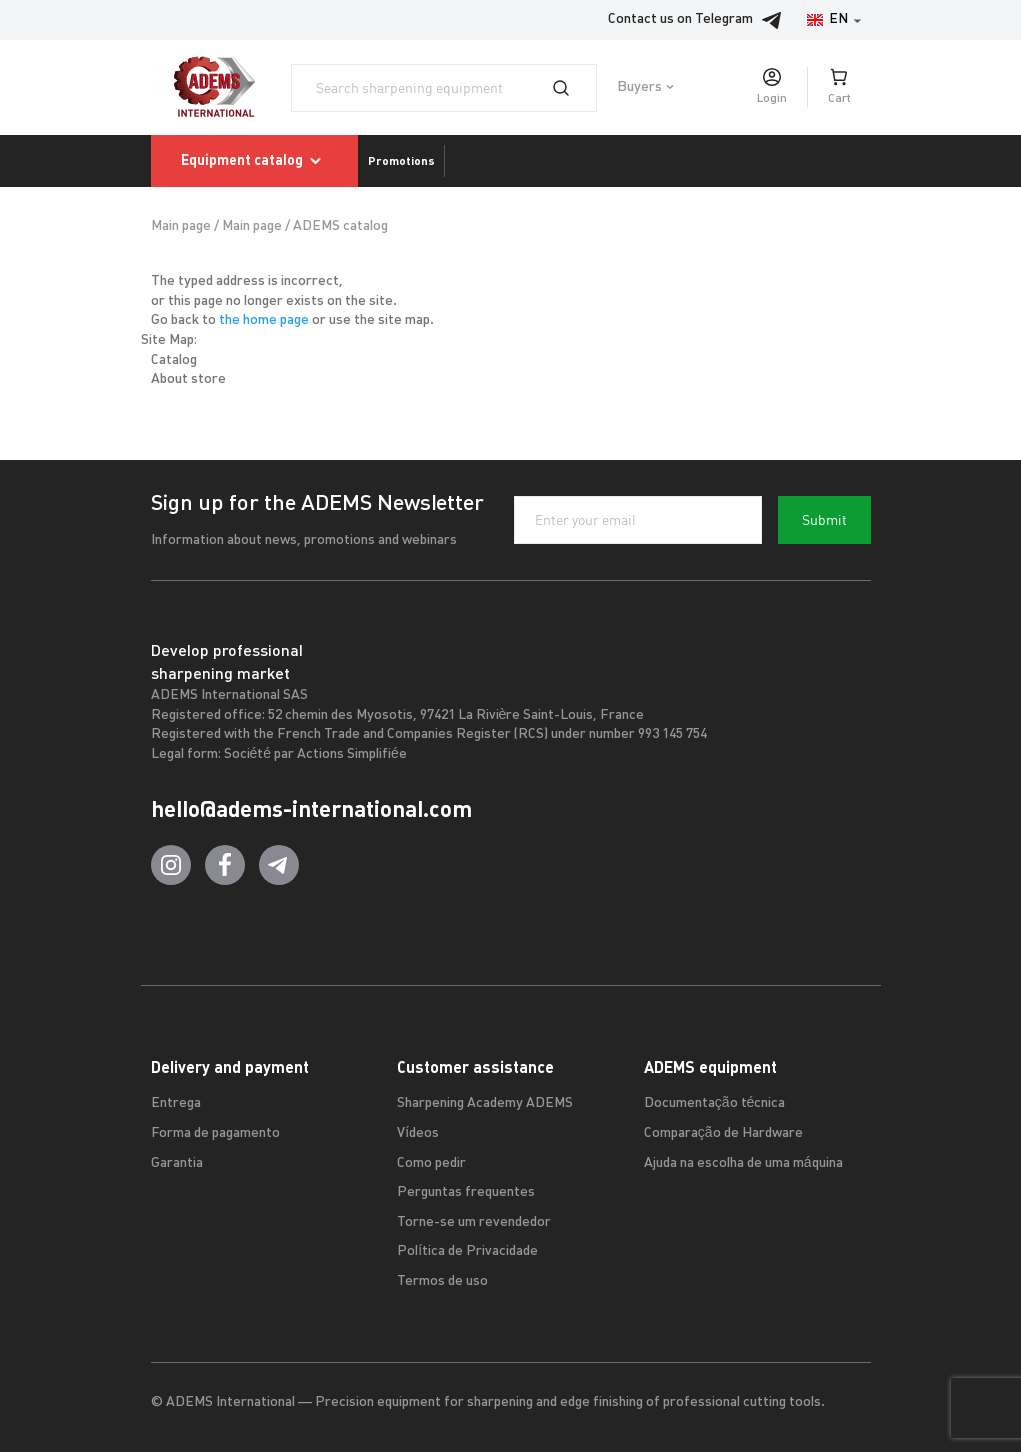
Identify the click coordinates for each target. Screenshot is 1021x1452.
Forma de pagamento (215, 1133)
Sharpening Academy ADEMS (485, 1103)
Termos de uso (442, 1281)
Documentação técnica (715, 1103)
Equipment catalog (254, 161)
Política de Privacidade (467, 1251)
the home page (264, 320)
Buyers (639, 87)
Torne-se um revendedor (474, 1222)
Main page (181, 226)
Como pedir (431, 1163)
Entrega (176, 1103)
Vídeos (418, 1133)
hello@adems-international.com (311, 809)
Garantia (177, 1163)
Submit (824, 520)
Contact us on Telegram (700, 20)
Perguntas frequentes (466, 1192)
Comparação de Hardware (723, 1133)
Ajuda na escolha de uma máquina (743, 1163)
